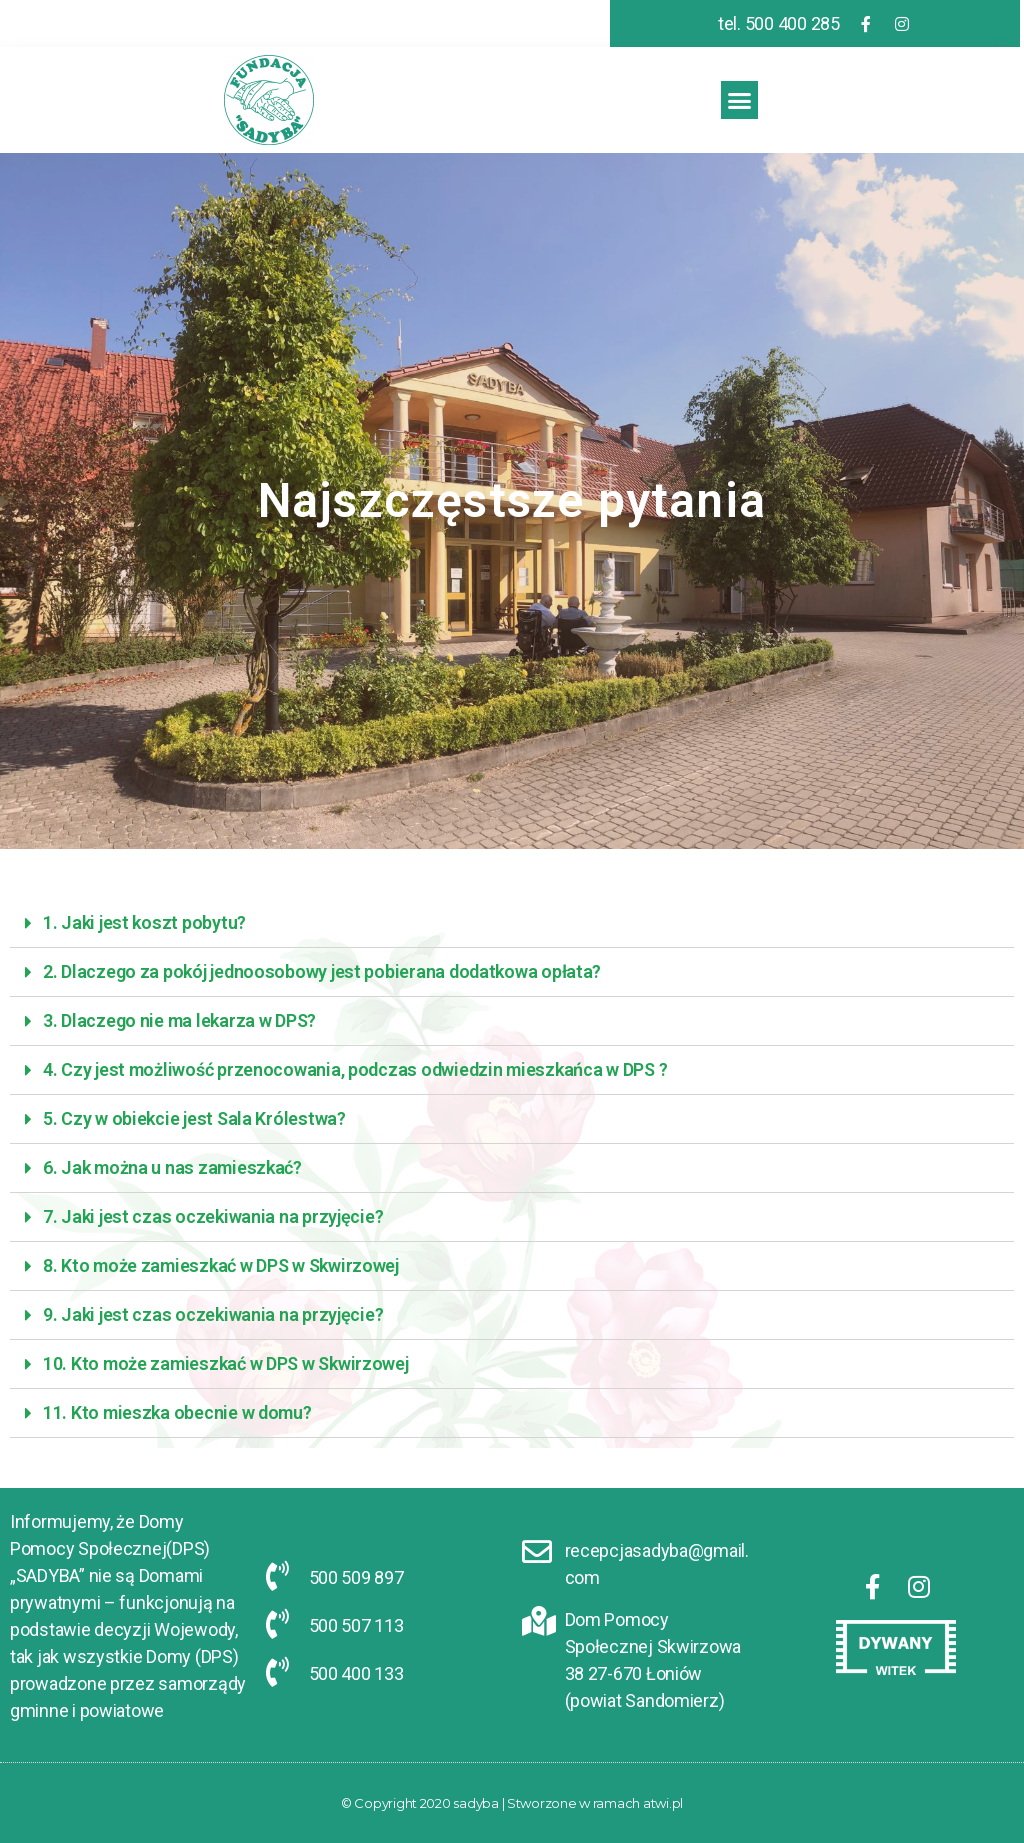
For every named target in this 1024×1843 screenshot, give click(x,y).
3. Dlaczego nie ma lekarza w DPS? (179, 1020)
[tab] (512, 923)
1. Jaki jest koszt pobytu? (144, 922)
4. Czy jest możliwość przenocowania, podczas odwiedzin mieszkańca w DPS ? (355, 1069)
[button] (739, 100)
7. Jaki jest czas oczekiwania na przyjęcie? (213, 1216)
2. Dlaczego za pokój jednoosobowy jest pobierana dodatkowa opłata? (322, 971)
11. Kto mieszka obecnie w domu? (177, 1412)
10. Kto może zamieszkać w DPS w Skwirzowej (226, 1363)
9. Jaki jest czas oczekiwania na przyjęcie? (213, 1314)
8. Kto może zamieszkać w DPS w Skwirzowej (221, 1265)
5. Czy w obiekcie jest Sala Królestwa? (194, 1118)
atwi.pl (663, 1803)
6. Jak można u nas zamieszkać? (172, 1167)
